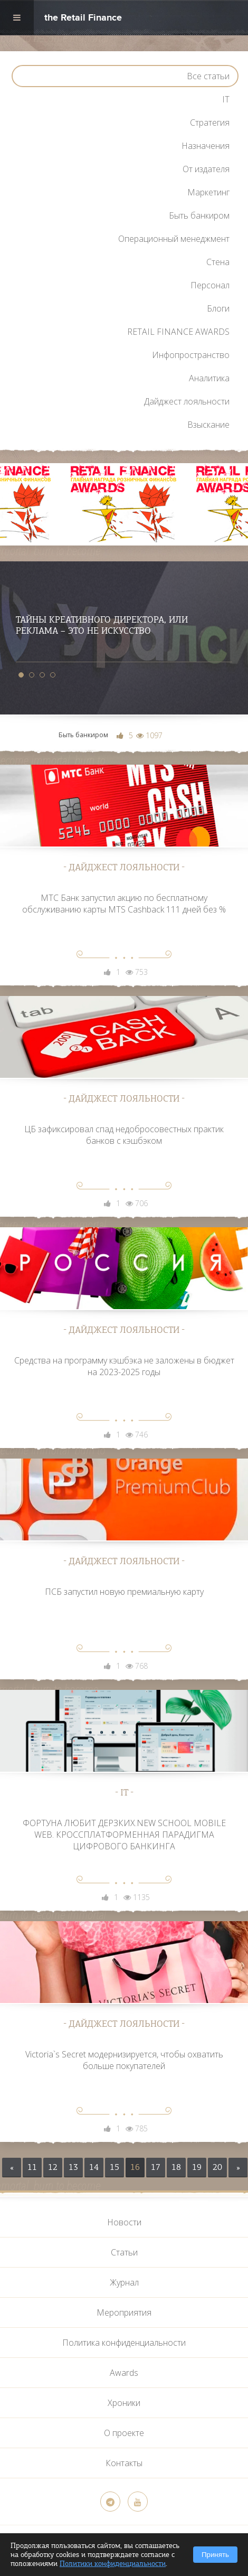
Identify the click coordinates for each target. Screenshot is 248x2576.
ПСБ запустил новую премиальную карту (124, 1591)
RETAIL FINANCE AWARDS (178, 331)
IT (226, 99)
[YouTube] (138, 2502)
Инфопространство (191, 355)
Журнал (124, 2282)
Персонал (210, 285)
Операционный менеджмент (174, 239)
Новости (124, 2222)
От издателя (206, 169)
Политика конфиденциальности (124, 2342)
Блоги (218, 308)
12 (53, 2167)
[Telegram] (110, 2502)
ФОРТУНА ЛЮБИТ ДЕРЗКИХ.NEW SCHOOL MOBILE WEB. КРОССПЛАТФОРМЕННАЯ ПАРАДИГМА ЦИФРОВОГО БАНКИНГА (124, 1834)
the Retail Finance (83, 19)
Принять (215, 2555)
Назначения (206, 146)
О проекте (124, 2433)
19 (197, 2167)
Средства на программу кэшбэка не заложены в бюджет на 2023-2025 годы (124, 1366)
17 (155, 2167)
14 (94, 2167)
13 (73, 2167)
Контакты (124, 2463)
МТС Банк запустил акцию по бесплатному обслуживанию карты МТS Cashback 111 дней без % (124, 903)
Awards (124, 2372)
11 (32, 2167)
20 (217, 2167)
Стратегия (210, 122)
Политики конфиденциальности (113, 2563)
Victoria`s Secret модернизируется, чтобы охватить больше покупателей (124, 2060)
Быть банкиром (199, 215)
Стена (218, 262)
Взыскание (208, 424)
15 (114, 2167)
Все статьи (208, 76)
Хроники (124, 2403)
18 (176, 2167)
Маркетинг (208, 192)
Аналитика (209, 378)
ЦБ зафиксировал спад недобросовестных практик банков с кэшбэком (124, 1134)
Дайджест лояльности (187, 401)
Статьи (124, 2252)
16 (135, 2167)
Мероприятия (124, 2312)
